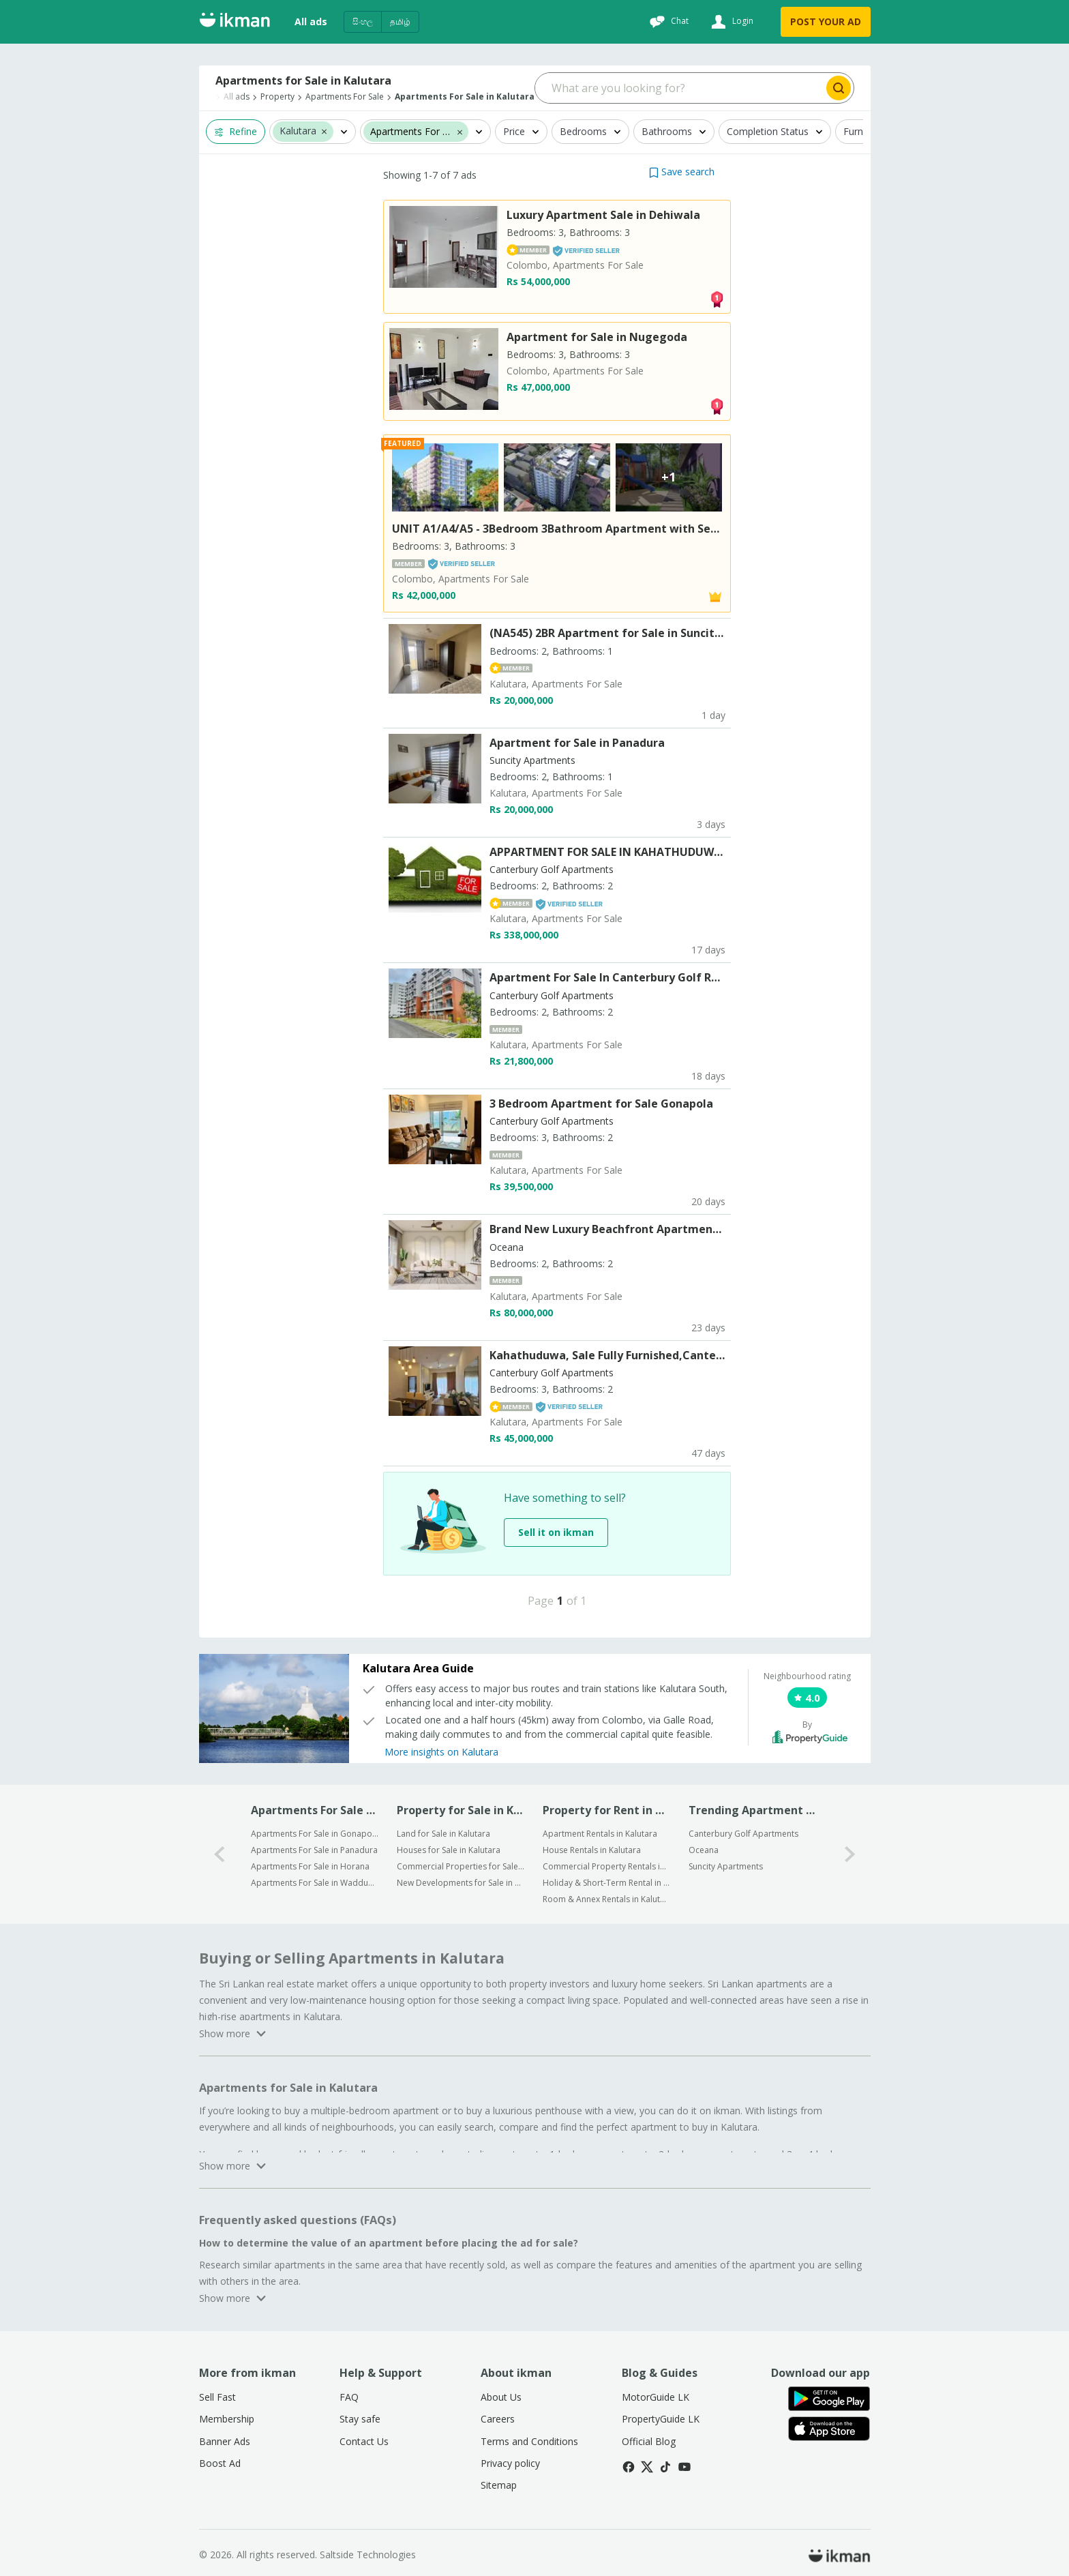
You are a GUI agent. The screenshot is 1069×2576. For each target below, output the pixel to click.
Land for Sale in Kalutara (443, 1833)
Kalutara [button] (298, 131)
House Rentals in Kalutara (592, 1850)
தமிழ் (400, 21)
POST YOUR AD (825, 21)
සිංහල (362, 21)
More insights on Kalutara (441, 1751)
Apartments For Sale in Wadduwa (314, 1883)
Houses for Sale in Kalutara (448, 1850)
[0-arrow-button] (219, 1854)
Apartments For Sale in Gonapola (314, 1833)
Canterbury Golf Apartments (743, 1833)
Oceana (704, 1850)
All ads (311, 21)
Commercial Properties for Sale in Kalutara (460, 1866)
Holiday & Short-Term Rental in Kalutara (606, 1883)
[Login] (730, 22)
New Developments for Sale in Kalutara (460, 1883)
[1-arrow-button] (850, 1854)
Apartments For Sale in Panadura (314, 1850)
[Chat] (667, 22)
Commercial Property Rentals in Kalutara (606, 1866)
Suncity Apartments (726, 1866)
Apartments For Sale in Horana (310, 1866)
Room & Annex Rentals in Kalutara (606, 1899)
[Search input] (679, 88)
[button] (324, 130)
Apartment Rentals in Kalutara (600, 1833)
